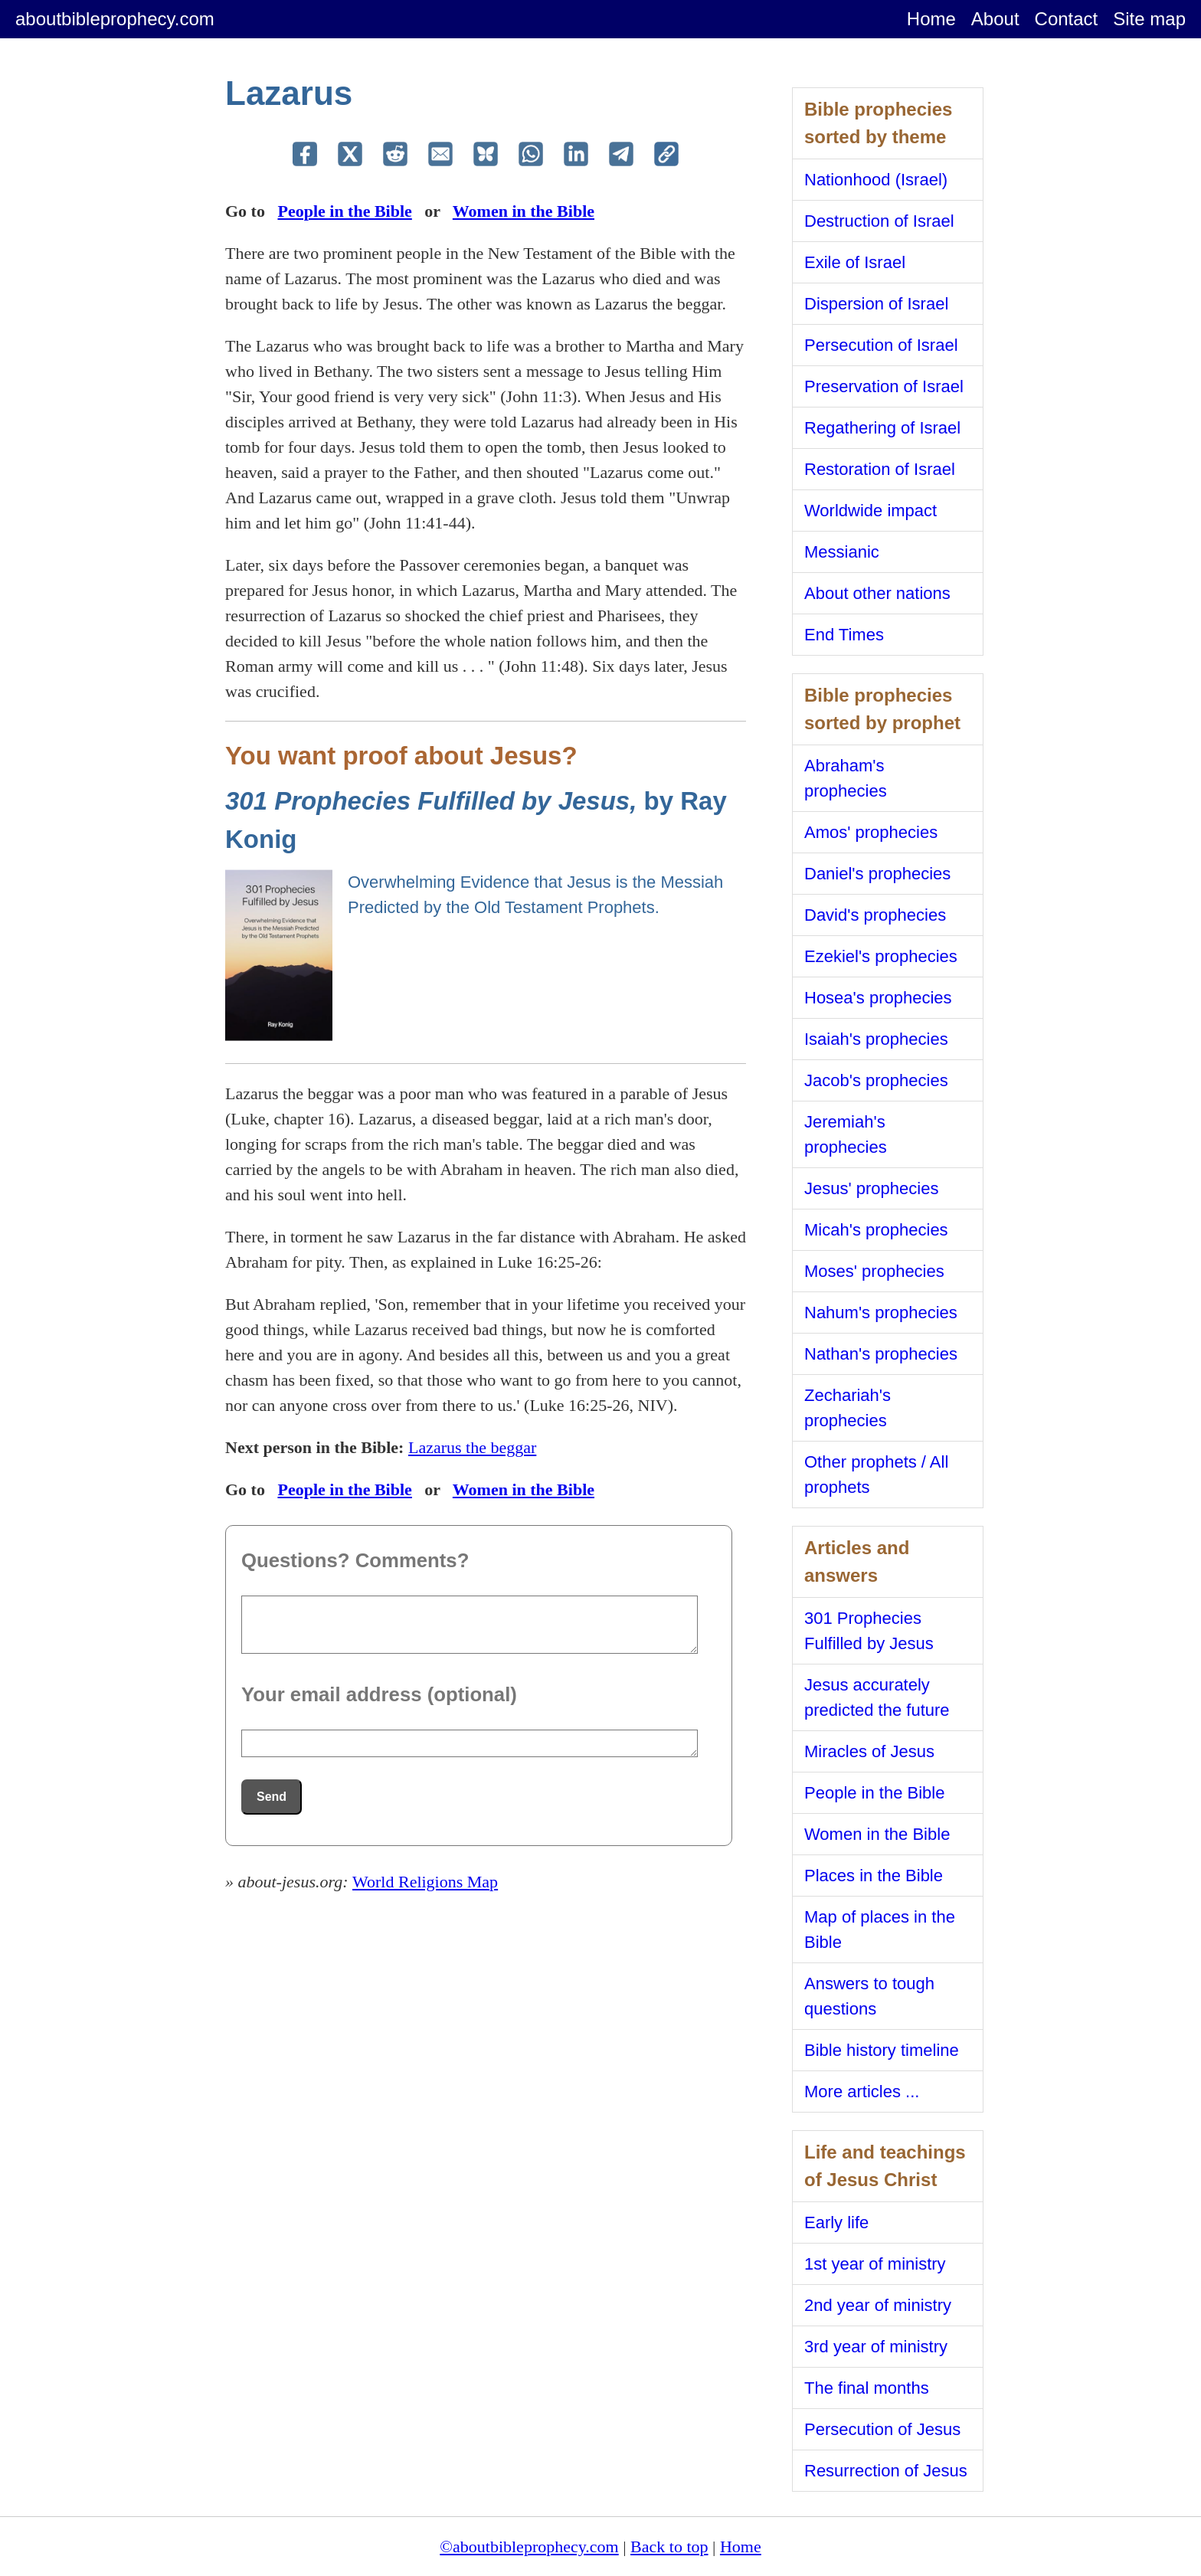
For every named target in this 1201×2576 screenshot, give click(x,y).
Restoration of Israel (879, 469)
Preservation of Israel (884, 386)
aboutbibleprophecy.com (114, 18)
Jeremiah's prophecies (845, 1134)
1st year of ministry (875, 2263)
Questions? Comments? (355, 1560)
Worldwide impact (870, 510)
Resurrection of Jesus (885, 2470)
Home (931, 18)
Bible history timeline (881, 2050)
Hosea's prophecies (878, 997)
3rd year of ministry (875, 2346)
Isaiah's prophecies (876, 1039)
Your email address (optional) (379, 1694)
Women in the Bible (523, 211)
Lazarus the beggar (472, 1447)
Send (271, 1796)
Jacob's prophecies (876, 1080)
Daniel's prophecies (877, 873)
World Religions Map (425, 1881)
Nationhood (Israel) (875, 179)
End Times (844, 634)
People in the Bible (344, 211)
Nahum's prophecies (880, 1312)
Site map (1149, 18)
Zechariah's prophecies (847, 1408)
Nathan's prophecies (880, 1353)
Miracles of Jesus (869, 1751)
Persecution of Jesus (882, 2429)
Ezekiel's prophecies (880, 956)
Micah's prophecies (876, 1229)
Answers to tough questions (869, 1996)
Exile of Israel (854, 262)
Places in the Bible (873, 1875)
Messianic (841, 551)
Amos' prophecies (871, 832)
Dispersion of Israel (876, 303)
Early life (836, 2222)
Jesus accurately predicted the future (877, 1697)
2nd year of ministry (877, 2305)
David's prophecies (875, 915)
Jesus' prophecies (871, 1188)
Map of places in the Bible (879, 1929)
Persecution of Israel (881, 345)
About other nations (877, 593)
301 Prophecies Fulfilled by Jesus (869, 1631)
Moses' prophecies (874, 1271)
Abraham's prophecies (845, 778)
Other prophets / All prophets (876, 1474)
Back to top (669, 2546)
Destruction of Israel (879, 221)
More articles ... (861, 2091)
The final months (866, 2388)
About (995, 18)
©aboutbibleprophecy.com (529, 2546)
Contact (1066, 18)
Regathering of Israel (882, 427)
